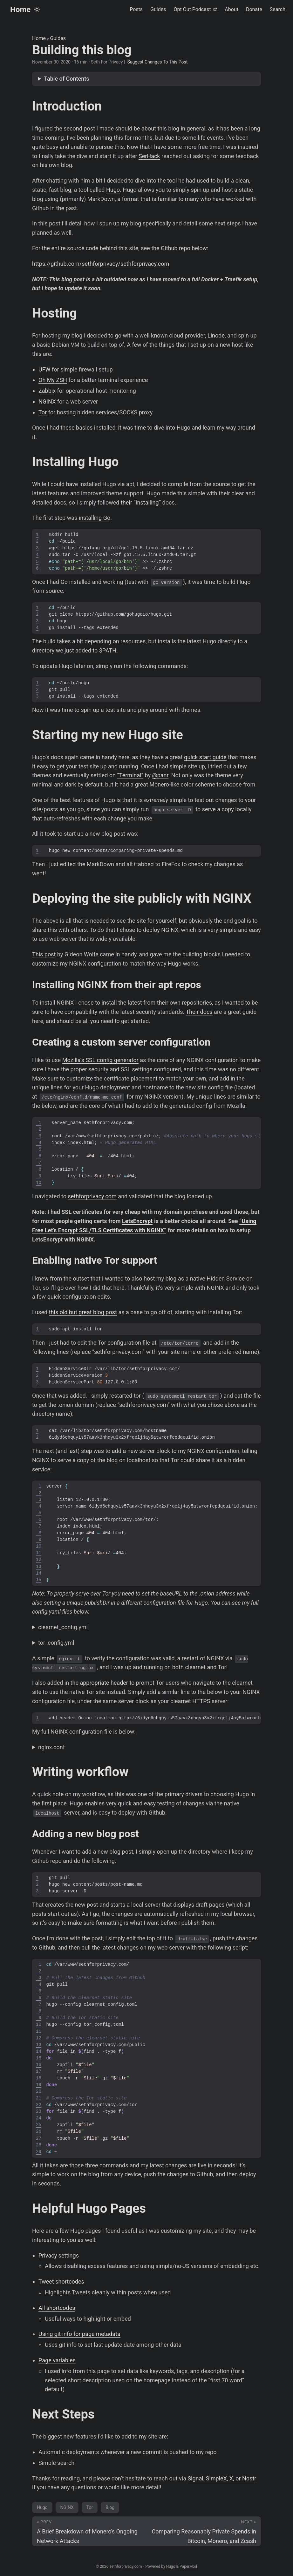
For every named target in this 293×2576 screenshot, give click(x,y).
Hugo (113, 189)
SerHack (149, 156)
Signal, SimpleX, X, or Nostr (221, 2478)
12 (38, 1560)
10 (38, 1183)
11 (38, 1553)
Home (20, 9)
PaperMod (188, 2566)
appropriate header (104, 1682)
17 (38, 2072)
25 (38, 2125)
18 (38, 2078)
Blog (110, 2507)
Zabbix (47, 390)
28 (38, 2145)
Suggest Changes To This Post (157, 61)
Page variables (57, 2360)
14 (38, 1573)
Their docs (199, 1011)
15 (38, 1580)
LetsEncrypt (137, 1221)
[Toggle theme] (37, 9)
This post (44, 954)
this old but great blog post (83, 1312)
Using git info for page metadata (79, 2334)
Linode (216, 335)
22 (38, 2105)
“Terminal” (130, 775)
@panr (160, 775)
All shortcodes (56, 2308)
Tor (42, 412)
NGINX (47, 401)
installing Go (94, 517)
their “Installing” (141, 502)
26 (38, 2132)
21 (38, 2098)
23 (38, 2112)
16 (38, 2065)
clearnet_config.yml (63, 1627)
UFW (44, 369)
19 (38, 2085)
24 (38, 2118)
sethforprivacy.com (92, 1196)
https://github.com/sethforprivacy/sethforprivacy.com (100, 263)
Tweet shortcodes (61, 2281)
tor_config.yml (56, 1642)
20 (38, 2092)
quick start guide (205, 757)
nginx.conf (51, 1747)
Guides (58, 38)
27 (38, 2139)
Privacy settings (58, 2255)
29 (38, 2152)
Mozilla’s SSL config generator (100, 1060)
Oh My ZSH (52, 380)
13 (38, 1567)
